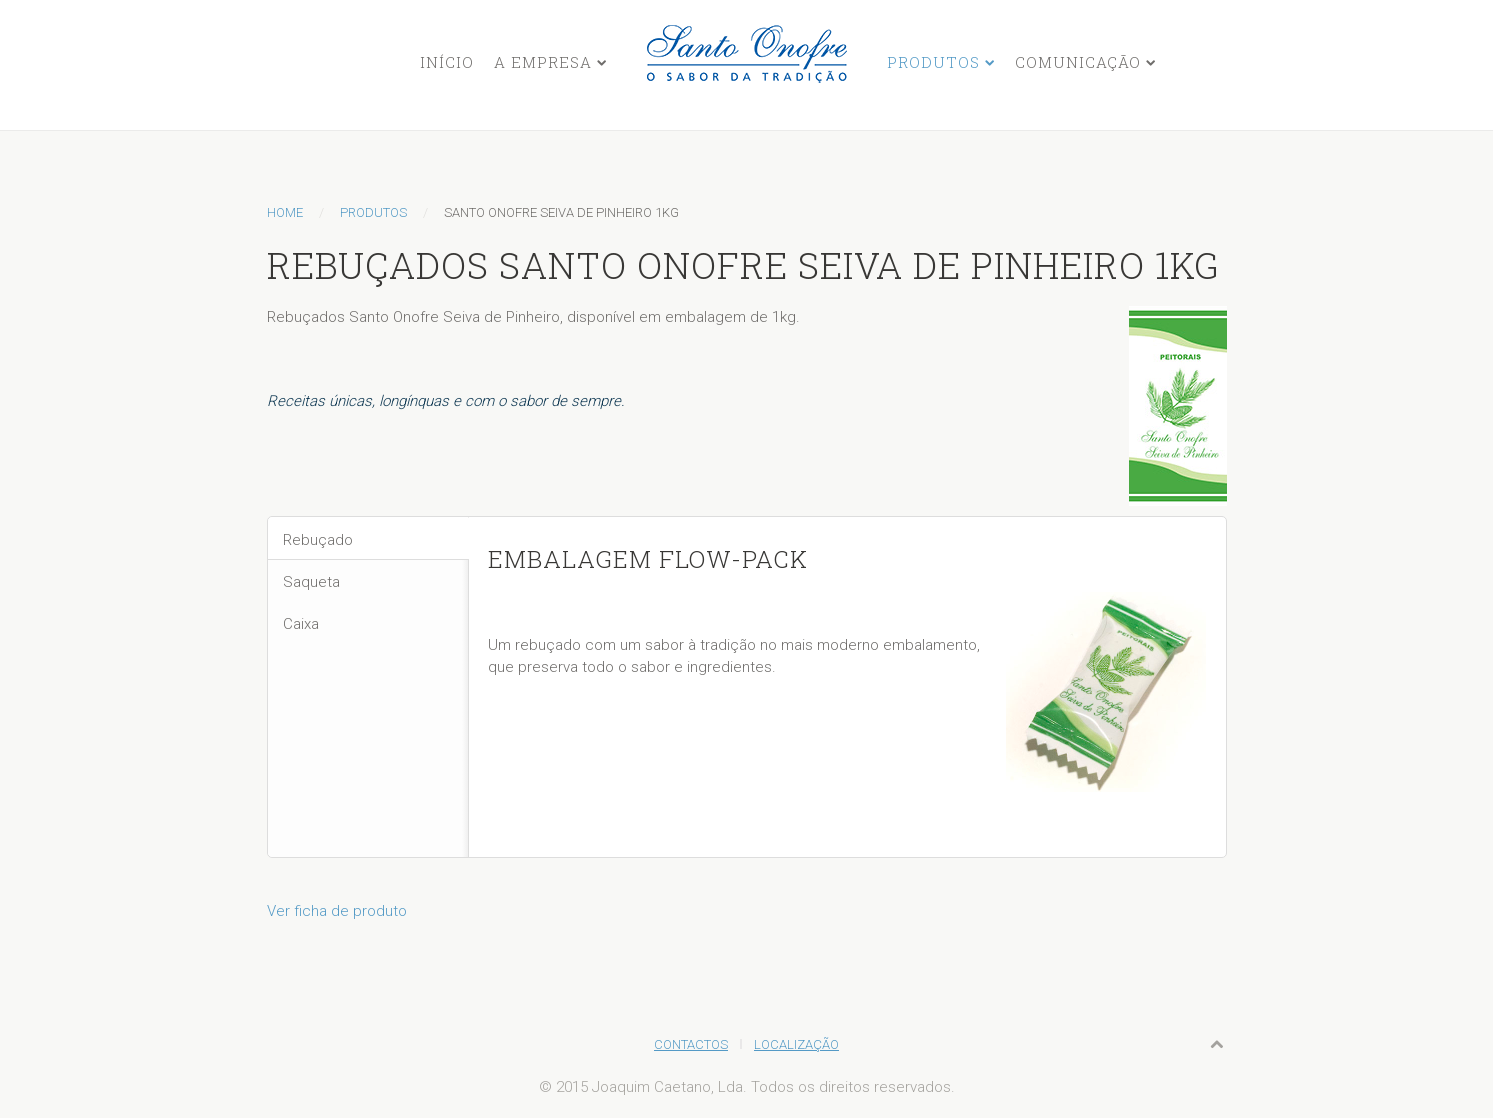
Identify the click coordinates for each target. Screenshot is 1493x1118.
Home (285, 212)
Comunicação (1078, 62)
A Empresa (543, 62)
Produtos (933, 62)
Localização (796, 1044)
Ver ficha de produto (337, 911)
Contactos (691, 1044)
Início (447, 62)
